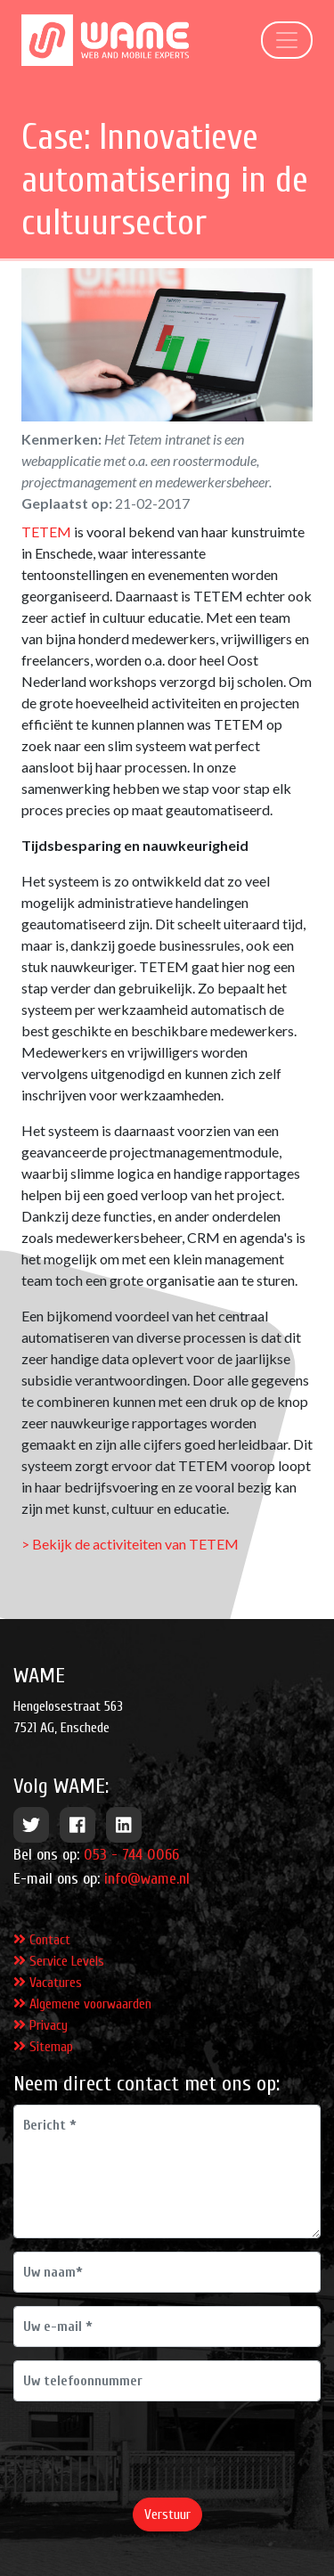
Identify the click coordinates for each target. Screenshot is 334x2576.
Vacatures (47, 1983)
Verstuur (167, 2514)
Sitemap (43, 2047)
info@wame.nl (147, 1878)
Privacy (40, 2025)
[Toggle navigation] (287, 40)
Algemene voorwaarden (82, 2004)
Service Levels (58, 1961)
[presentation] (148, 2449)
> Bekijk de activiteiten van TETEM (130, 1543)
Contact (41, 1940)
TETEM (46, 531)
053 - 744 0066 (131, 1854)
